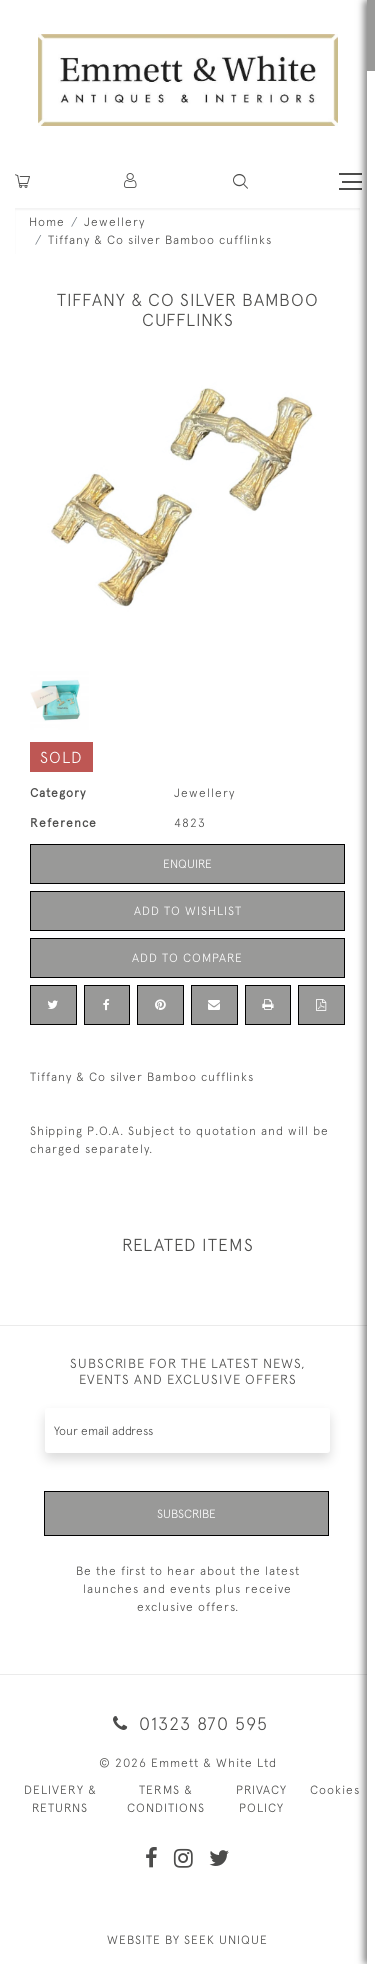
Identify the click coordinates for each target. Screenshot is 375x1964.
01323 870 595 (187, 1723)
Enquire (187, 864)
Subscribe (186, 1514)
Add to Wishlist (188, 911)
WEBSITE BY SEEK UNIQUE (187, 1940)
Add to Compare (187, 958)
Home (47, 222)
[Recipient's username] (187, 1430)
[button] (240, 181)
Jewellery (114, 222)
